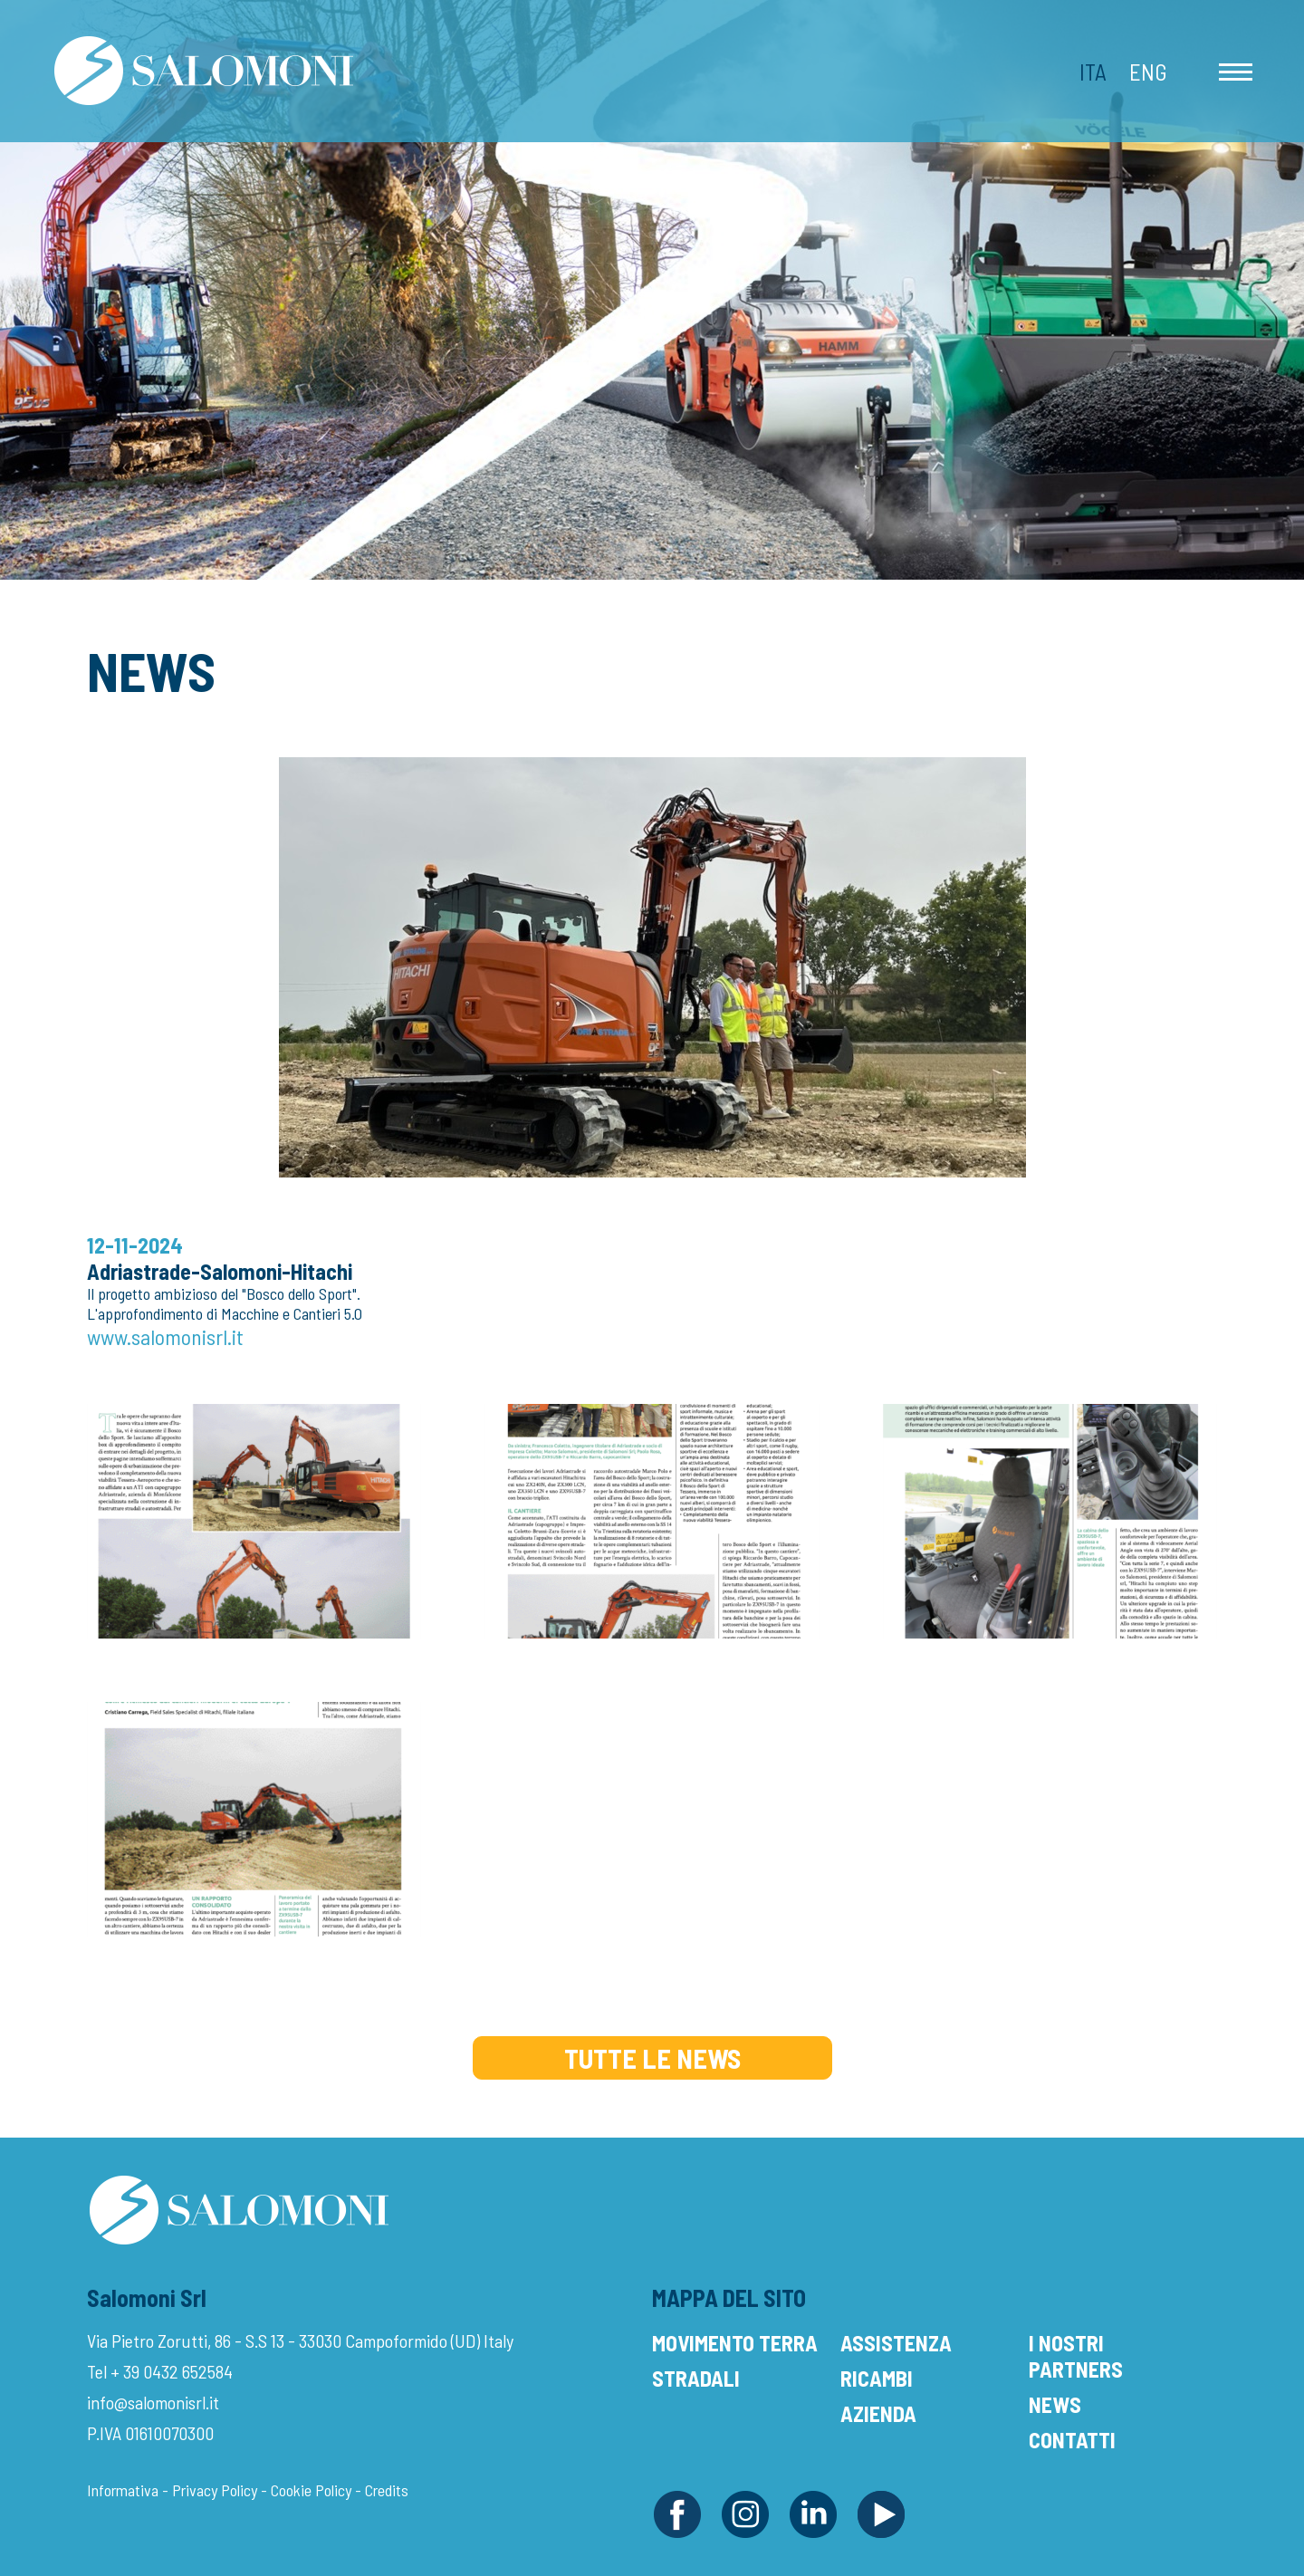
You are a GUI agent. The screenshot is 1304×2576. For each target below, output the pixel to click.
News (1055, 2404)
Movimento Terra (735, 2343)
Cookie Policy (311, 2490)
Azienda (878, 2413)
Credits (386, 2490)
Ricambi (876, 2378)
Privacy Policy (214, 2490)
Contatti (1072, 2440)
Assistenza (896, 2343)
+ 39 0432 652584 (171, 2371)
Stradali (696, 2378)
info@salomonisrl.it (153, 2402)
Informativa (122, 2490)
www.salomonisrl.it (165, 1336)
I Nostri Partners (1076, 2356)
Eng (1148, 71)
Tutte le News (652, 2058)
